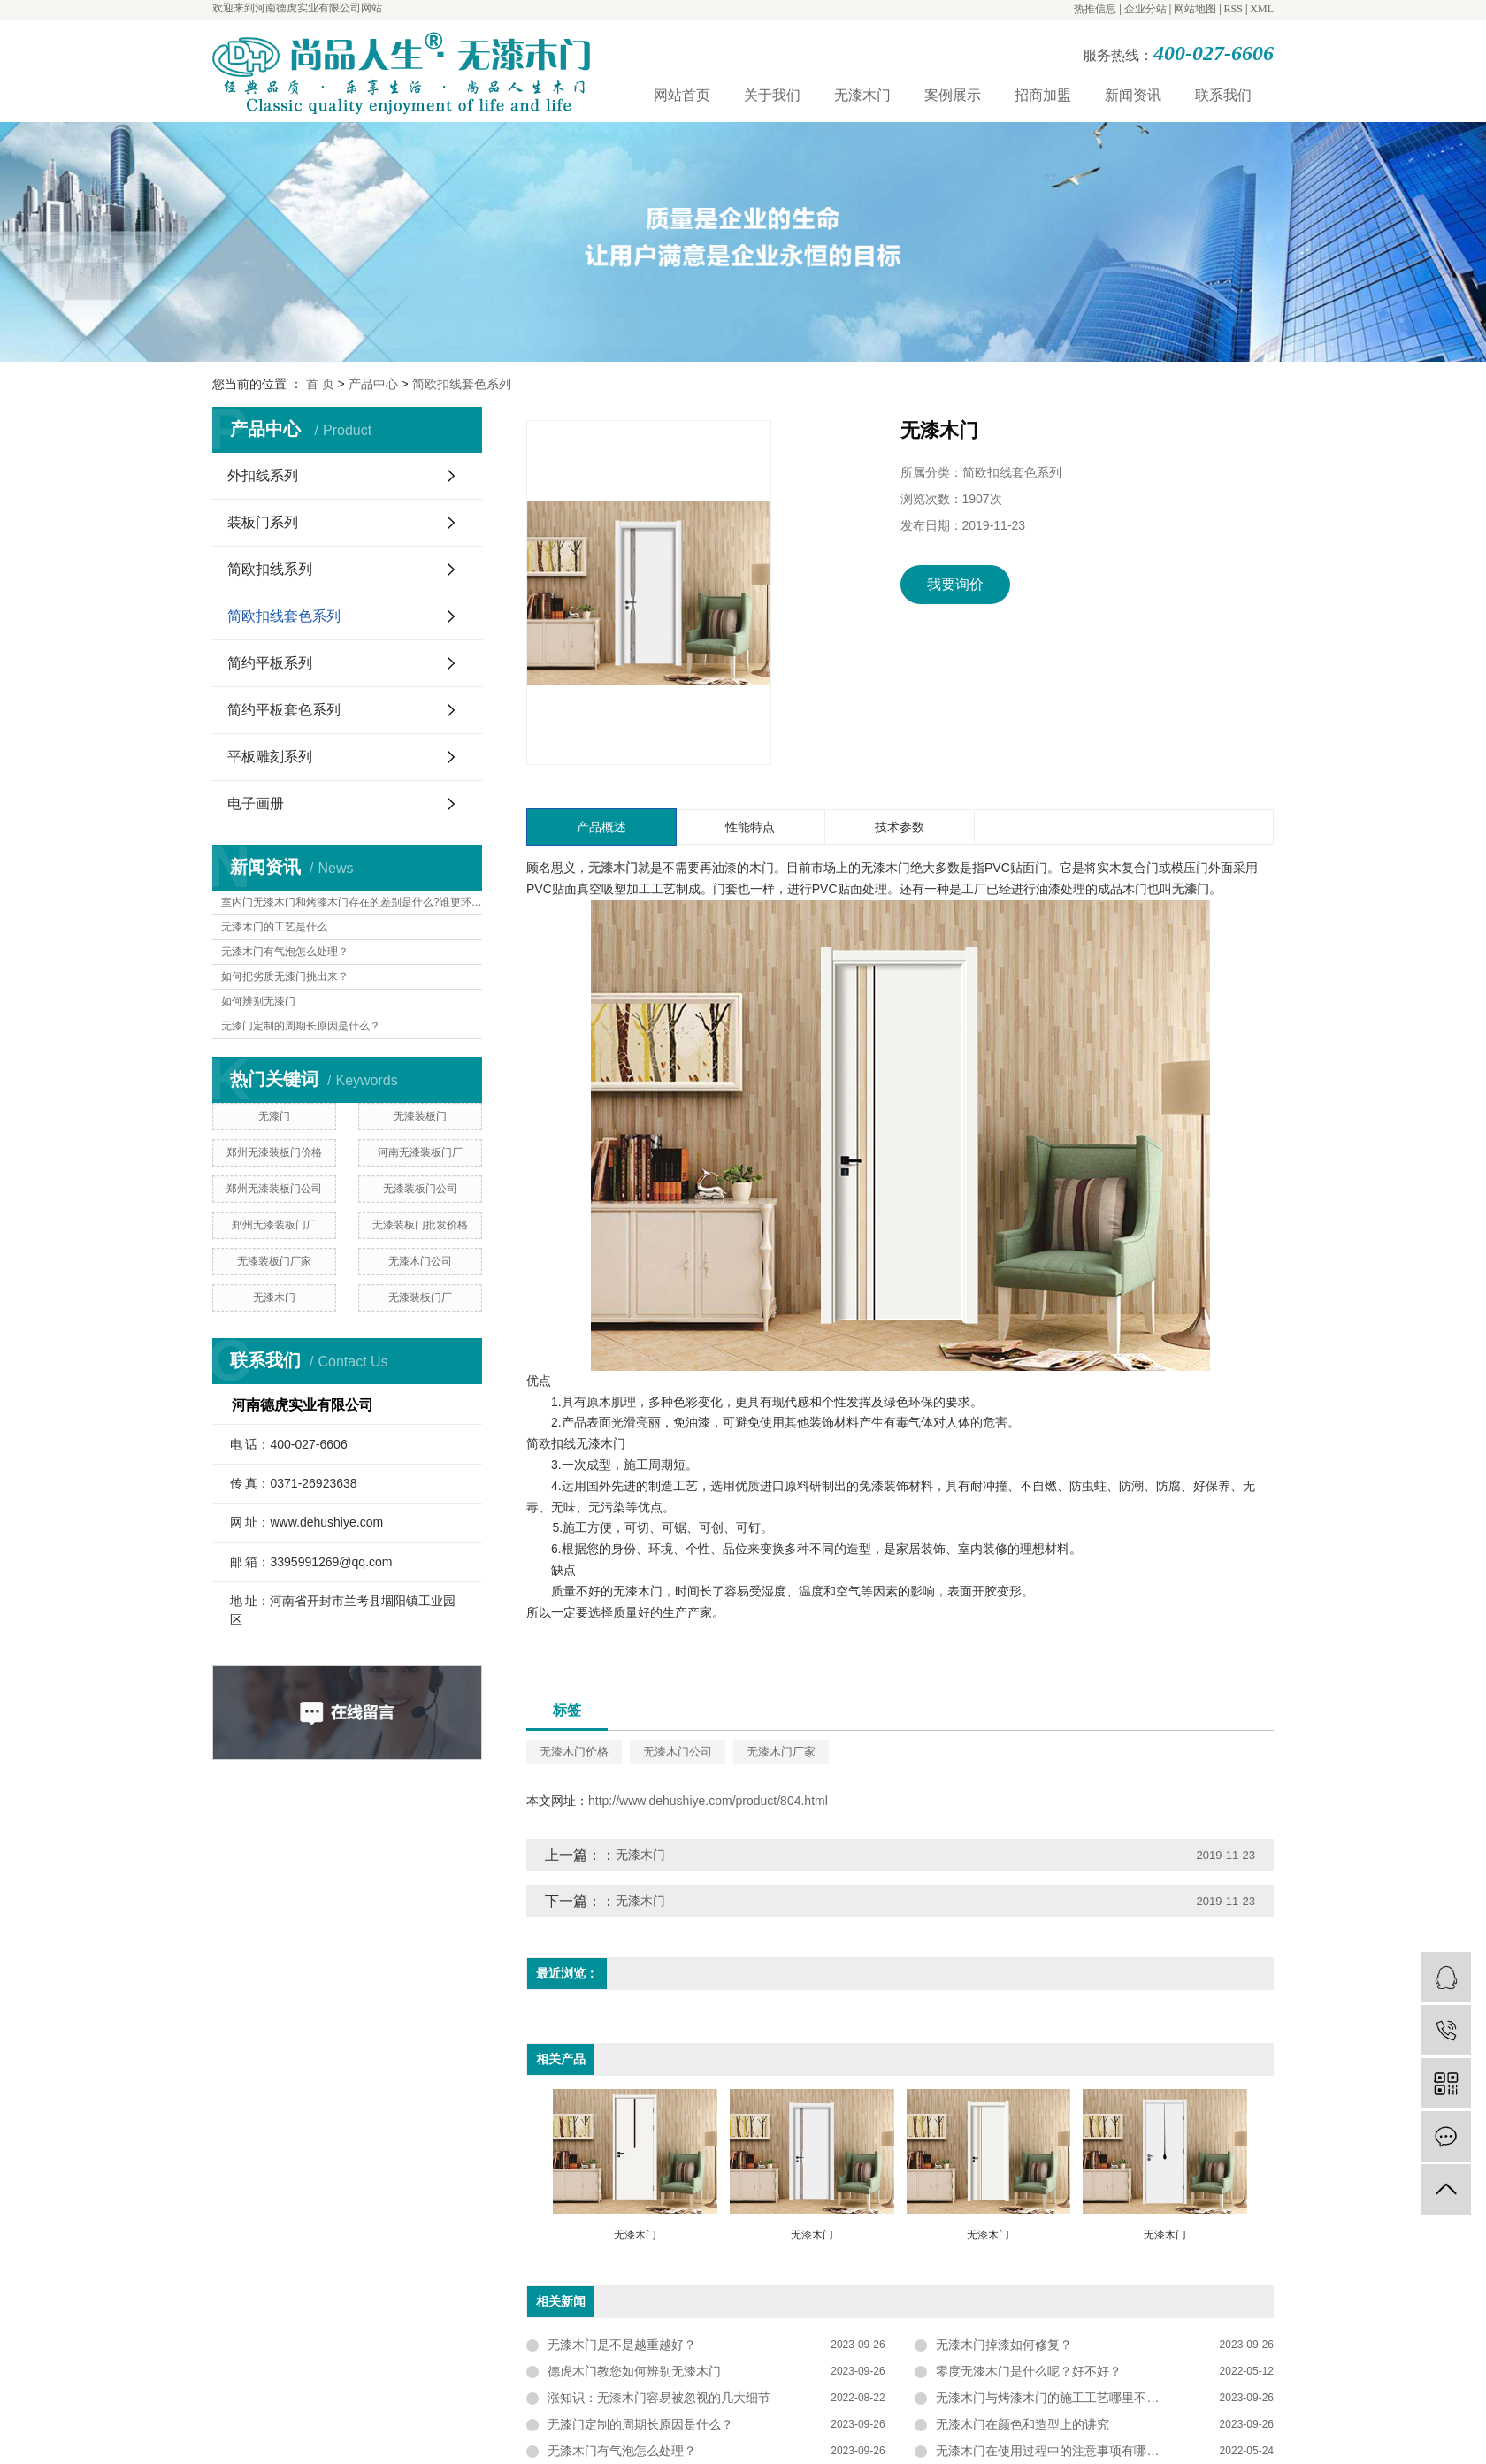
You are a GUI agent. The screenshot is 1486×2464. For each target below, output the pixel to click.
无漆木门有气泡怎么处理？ (285, 951)
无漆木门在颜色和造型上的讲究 (1022, 2424)
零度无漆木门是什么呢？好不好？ (1029, 2371)
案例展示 (952, 95)
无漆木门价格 (574, 1751)
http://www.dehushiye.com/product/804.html (708, 1801)
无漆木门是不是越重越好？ (622, 2345)
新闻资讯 (1133, 95)
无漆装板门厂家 (274, 1261)
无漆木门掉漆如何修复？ (1004, 2345)
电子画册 (255, 803)
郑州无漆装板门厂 (274, 1225)
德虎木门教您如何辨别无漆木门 (634, 2371)
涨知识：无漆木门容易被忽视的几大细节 (659, 2398)
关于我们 (772, 95)
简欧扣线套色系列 (461, 384)
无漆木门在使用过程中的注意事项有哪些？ (1053, 2451)
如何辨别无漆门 (258, 1001)
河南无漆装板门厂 (420, 1152)
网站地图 (1195, 9)
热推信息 (1095, 9)
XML (1262, 9)
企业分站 (1145, 9)
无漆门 (274, 1116)
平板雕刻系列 (269, 756)
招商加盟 (1043, 95)
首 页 (320, 384)
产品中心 (373, 384)
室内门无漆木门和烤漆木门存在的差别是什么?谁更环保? (351, 902)
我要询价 (955, 584)
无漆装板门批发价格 (420, 1225)
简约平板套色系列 (284, 709)
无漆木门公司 (420, 1261)
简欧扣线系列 (269, 569)
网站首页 (682, 95)
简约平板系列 (269, 662)
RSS (1233, 9)
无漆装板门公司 (420, 1188)
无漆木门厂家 (781, 1751)
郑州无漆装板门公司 (274, 1188)
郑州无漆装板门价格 (274, 1152)
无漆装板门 (420, 1116)
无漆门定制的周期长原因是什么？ (300, 1026)
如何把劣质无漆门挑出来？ (285, 976)
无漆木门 (862, 95)
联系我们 (1223, 95)
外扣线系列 (262, 475)
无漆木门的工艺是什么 (274, 927)
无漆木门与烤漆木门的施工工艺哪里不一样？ (1059, 2398)
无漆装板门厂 (420, 1297)
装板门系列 (262, 522)
